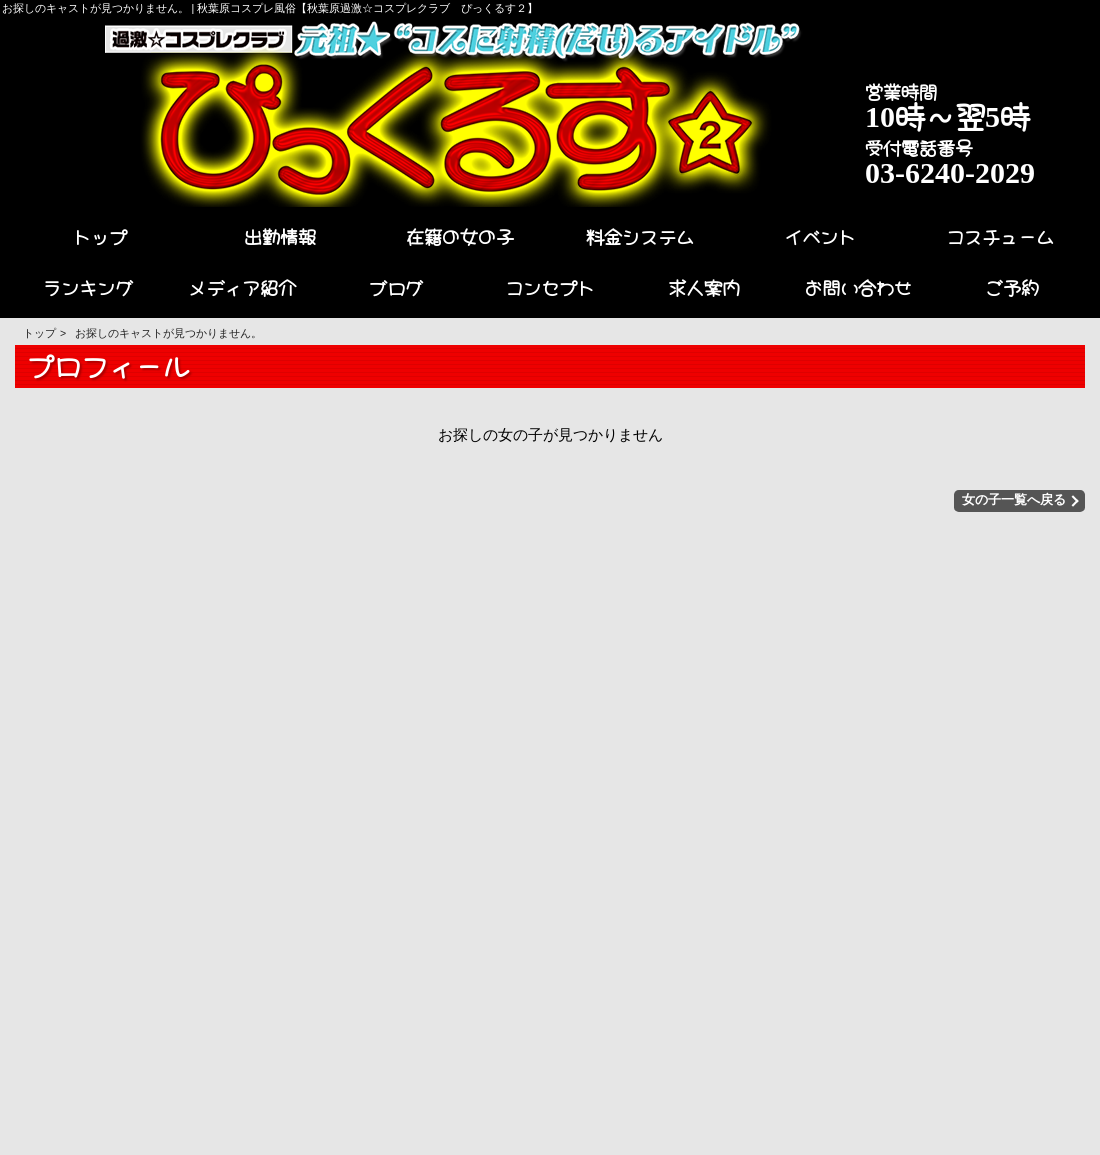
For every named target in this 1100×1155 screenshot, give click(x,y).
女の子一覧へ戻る (1019, 500)
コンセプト (550, 286)
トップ (100, 235)
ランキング (88, 286)
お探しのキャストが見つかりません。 (168, 333)
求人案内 (704, 286)
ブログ (396, 286)
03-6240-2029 (950, 170)
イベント (820, 235)
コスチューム (1000, 235)
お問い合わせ (858, 286)
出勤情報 (280, 235)
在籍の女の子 (460, 235)
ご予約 (1012, 286)
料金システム (640, 235)
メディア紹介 (242, 286)
